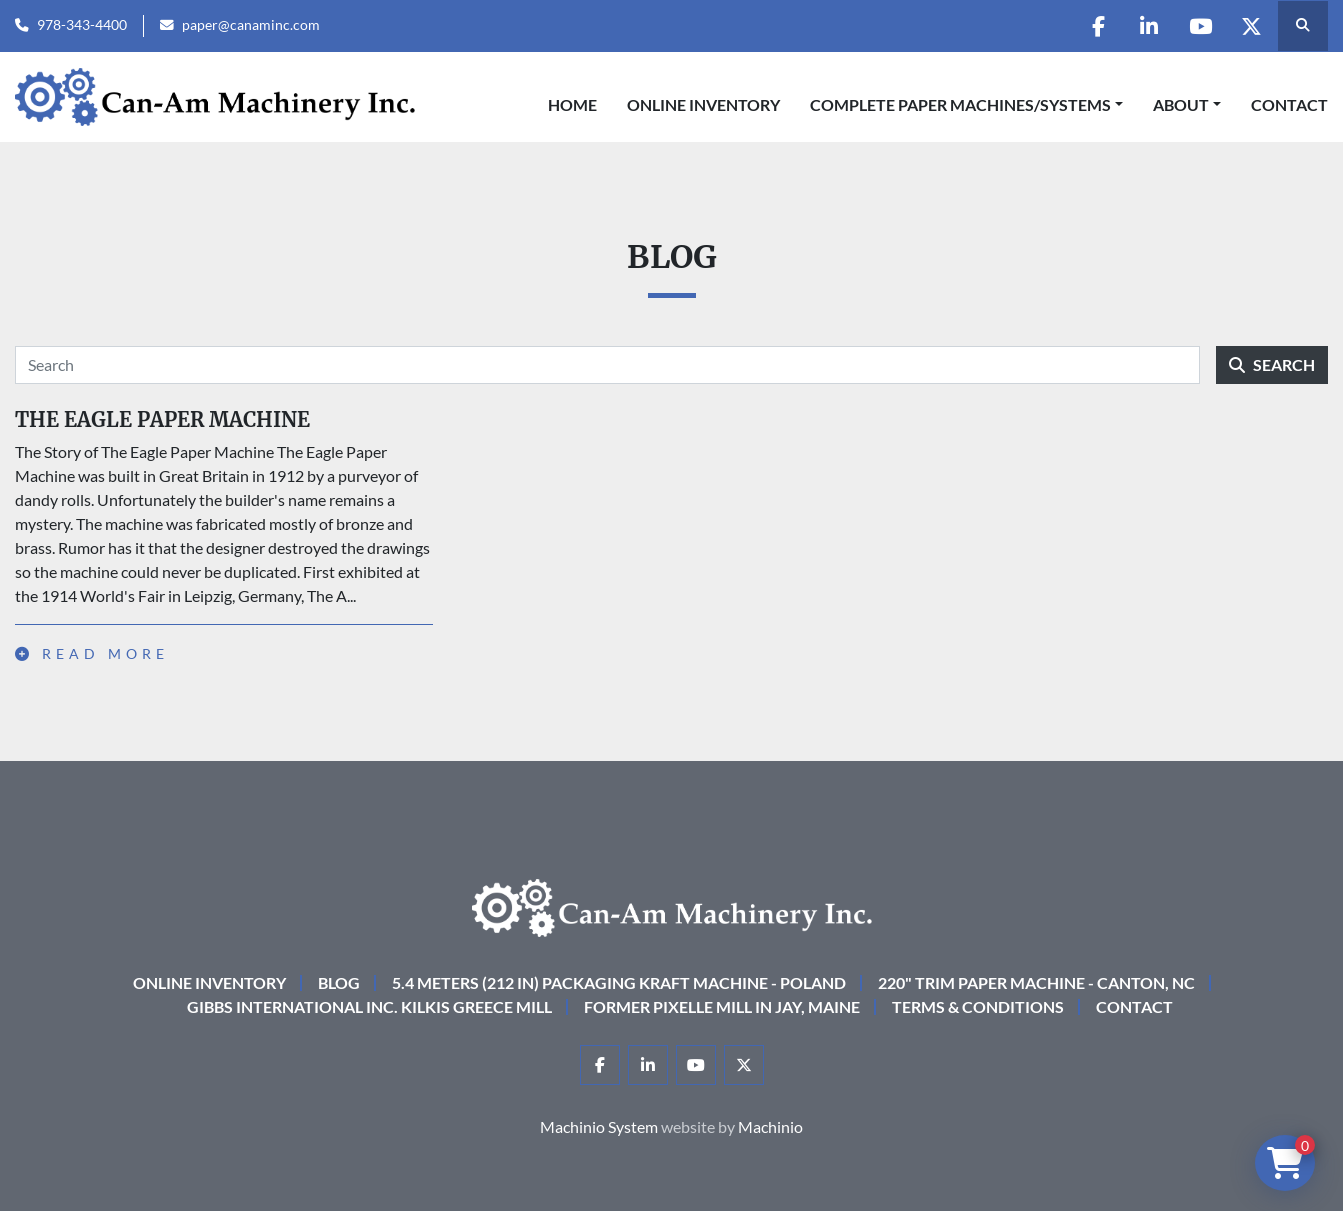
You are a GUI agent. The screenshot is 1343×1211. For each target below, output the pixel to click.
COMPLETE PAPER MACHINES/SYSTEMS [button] (960, 104)
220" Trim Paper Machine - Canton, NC (1036, 982)
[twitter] (1251, 26)
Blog (339, 982)
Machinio (770, 1126)
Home (572, 104)
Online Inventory (703, 104)
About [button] (1181, 104)
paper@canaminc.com (251, 25)
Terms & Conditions (978, 1006)
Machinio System (599, 1126)
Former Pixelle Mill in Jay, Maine (722, 1006)
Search (1272, 364)
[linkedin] (1149, 26)
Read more (92, 653)
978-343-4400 (82, 25)
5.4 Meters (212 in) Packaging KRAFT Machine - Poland (619, 982)
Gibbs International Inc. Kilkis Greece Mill (369, 1006)
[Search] (607, 365)
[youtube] (1200, 26)
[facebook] (1098, 26)
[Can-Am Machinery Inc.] (672, 905)
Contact (1289, 104)
